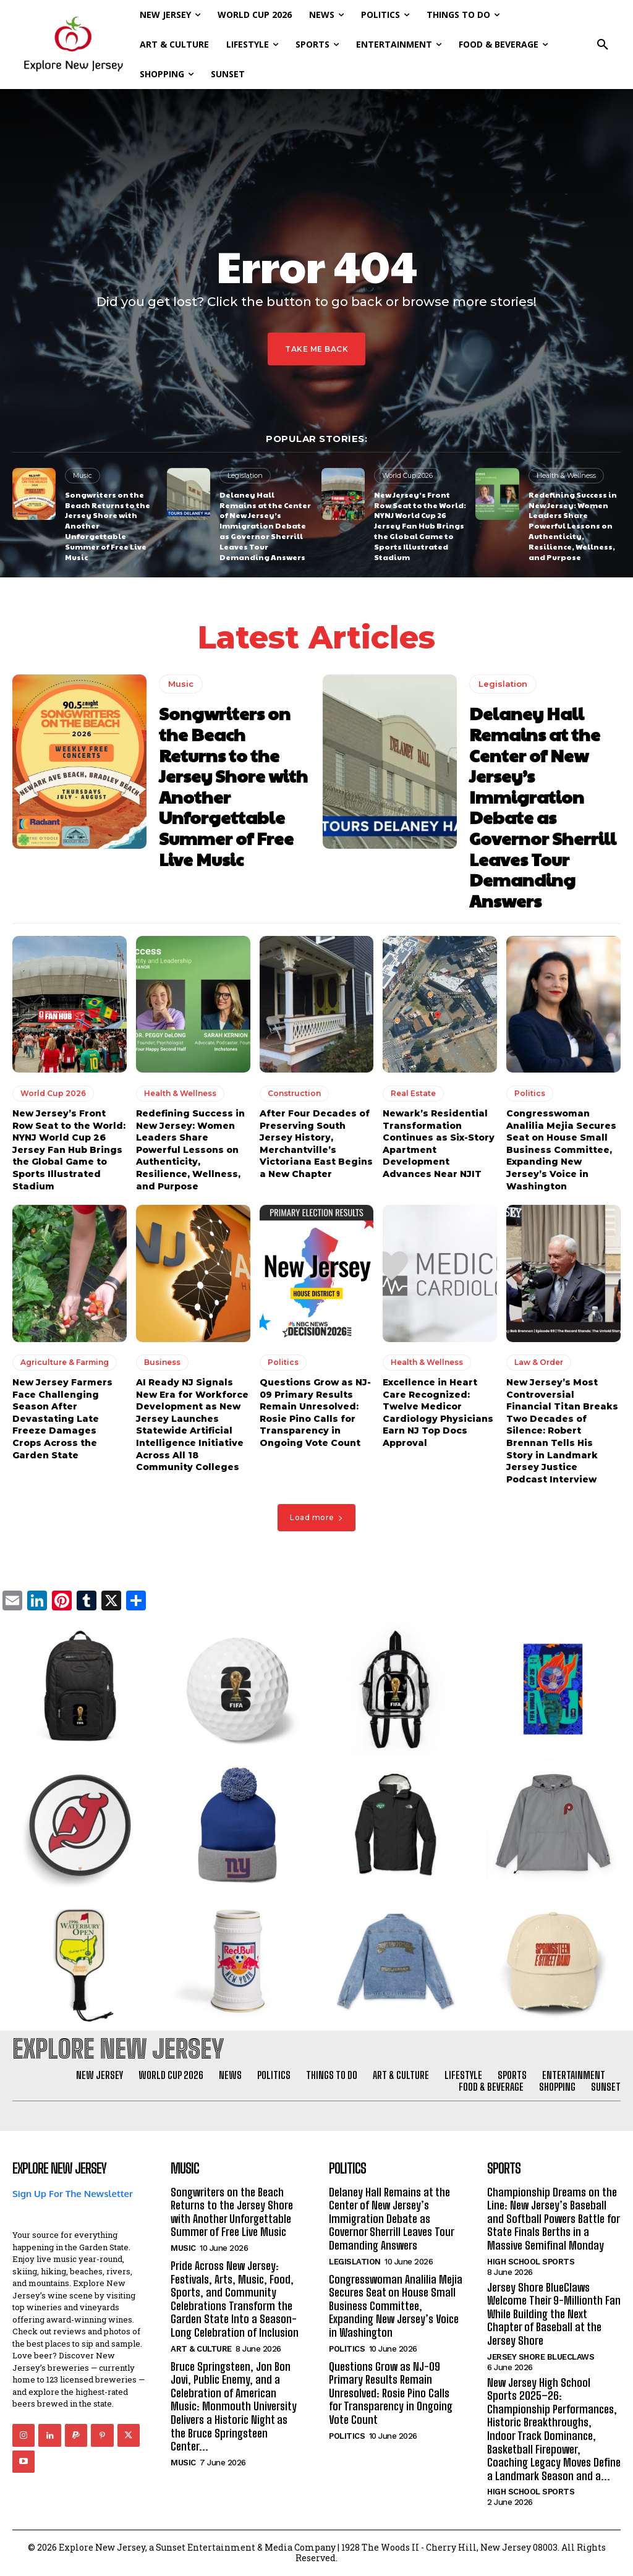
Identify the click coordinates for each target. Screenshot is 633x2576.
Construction (294, 1093)
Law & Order (538, 1362)
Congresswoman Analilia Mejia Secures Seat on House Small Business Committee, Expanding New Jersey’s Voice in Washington (561, 1150)
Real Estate (413, 1093)
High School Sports (530, 2261)
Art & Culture (201, 2348)
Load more (316, 1517)
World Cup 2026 (407, 475)
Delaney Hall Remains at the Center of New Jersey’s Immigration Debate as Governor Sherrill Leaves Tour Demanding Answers (265, 526)
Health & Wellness (566, 475)
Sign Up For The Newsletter (72, 2194)
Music (82, 475)
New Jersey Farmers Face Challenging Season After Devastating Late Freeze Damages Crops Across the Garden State (62, 1419)
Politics (529, 1093)
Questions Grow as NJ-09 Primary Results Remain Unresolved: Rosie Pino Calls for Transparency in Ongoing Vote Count (315, 1412)
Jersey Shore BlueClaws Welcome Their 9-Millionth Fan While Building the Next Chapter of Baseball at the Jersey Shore (554, 2314)
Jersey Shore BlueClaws (540, 2356)
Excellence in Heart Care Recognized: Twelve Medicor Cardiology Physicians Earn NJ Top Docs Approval (438, 1412)
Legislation (245, 475)
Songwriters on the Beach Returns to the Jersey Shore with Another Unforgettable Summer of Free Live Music (233, 785)
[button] (603, 44)
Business (162, 1362)
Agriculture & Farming (64, 1362)
